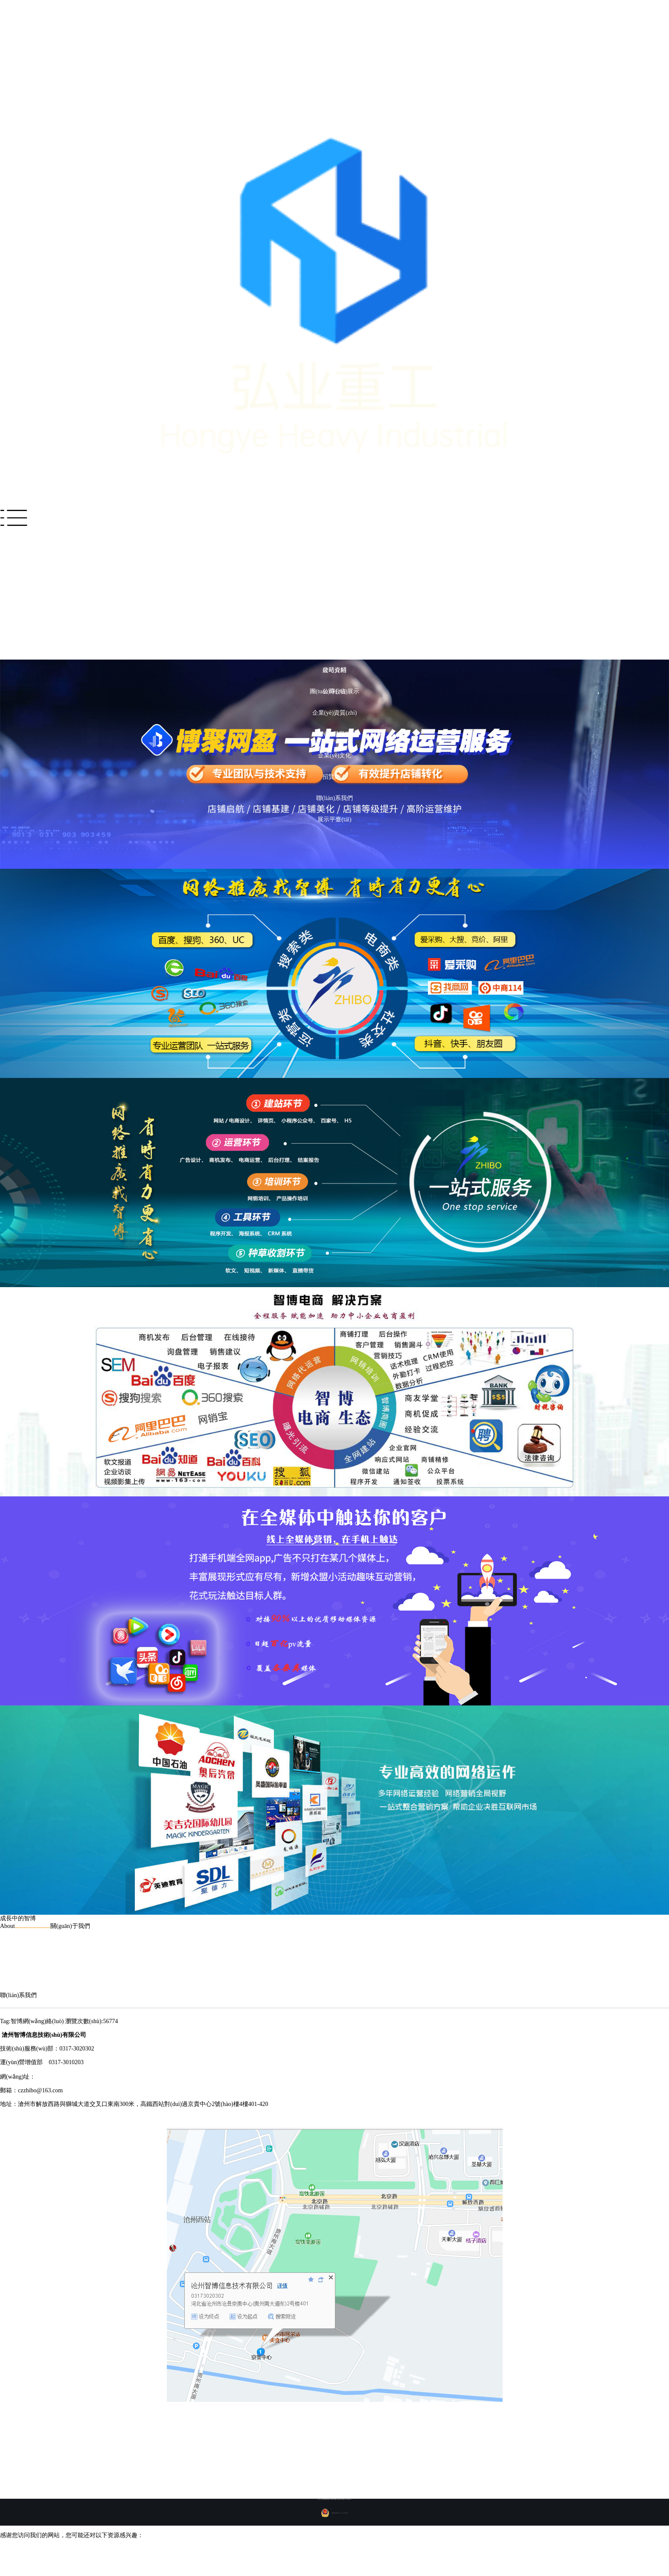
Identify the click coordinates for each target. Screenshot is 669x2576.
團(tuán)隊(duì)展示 (335, 691)
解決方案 (334, 563)
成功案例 (334, 584)
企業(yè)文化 (335, 755)
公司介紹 (334, 670)
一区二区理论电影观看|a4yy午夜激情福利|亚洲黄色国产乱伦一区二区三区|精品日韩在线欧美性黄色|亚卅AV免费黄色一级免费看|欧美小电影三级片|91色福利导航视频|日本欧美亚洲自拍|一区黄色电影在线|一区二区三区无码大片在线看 (305, 2549)
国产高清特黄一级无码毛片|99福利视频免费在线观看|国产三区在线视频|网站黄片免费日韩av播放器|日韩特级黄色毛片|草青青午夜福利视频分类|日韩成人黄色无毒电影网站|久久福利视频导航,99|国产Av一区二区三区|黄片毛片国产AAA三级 (311, 2556)
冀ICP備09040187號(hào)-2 (346, 2499)
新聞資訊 (334, 627)
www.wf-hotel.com (58, 2077)
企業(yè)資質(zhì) (334, 713)
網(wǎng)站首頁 (334, 542)
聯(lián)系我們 (334, 798)
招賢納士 (334, 777)
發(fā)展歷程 (334, 734)
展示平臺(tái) (334, 819)
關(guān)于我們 (335, 648)
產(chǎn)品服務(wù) (334, 606)
